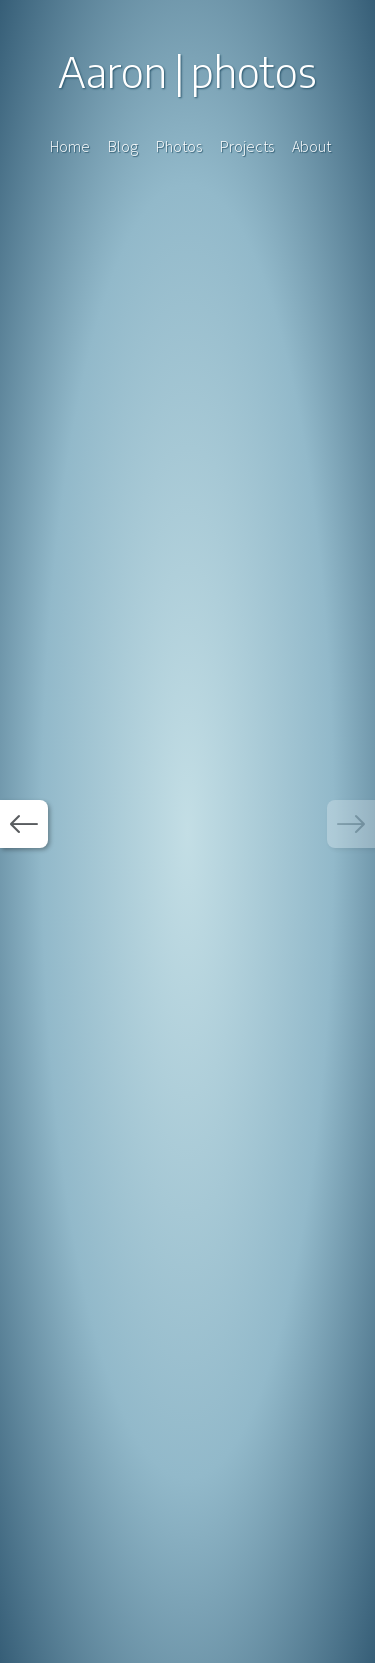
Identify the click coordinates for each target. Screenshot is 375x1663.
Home (70, 146)
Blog (123, 146)
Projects (247, 146)
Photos (179, 146)
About (311, 146)
